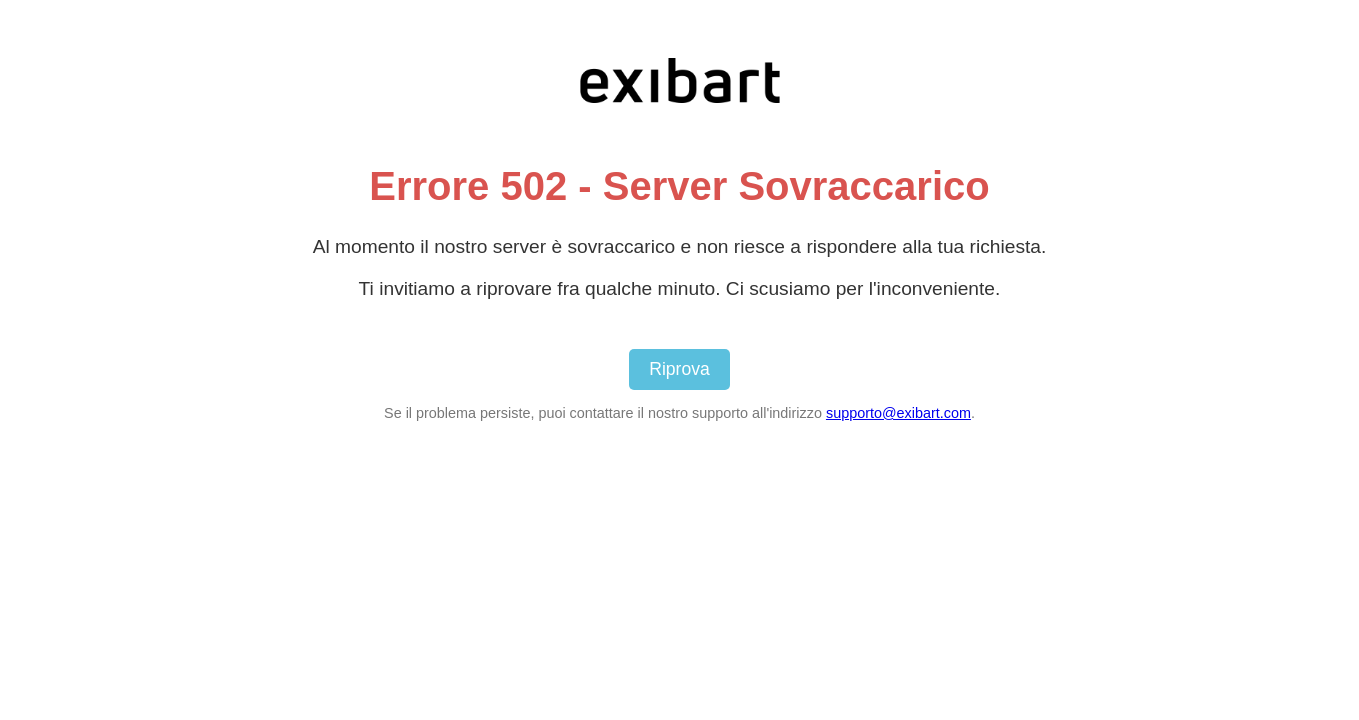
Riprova (679, 369)
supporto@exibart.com (898, 413)
